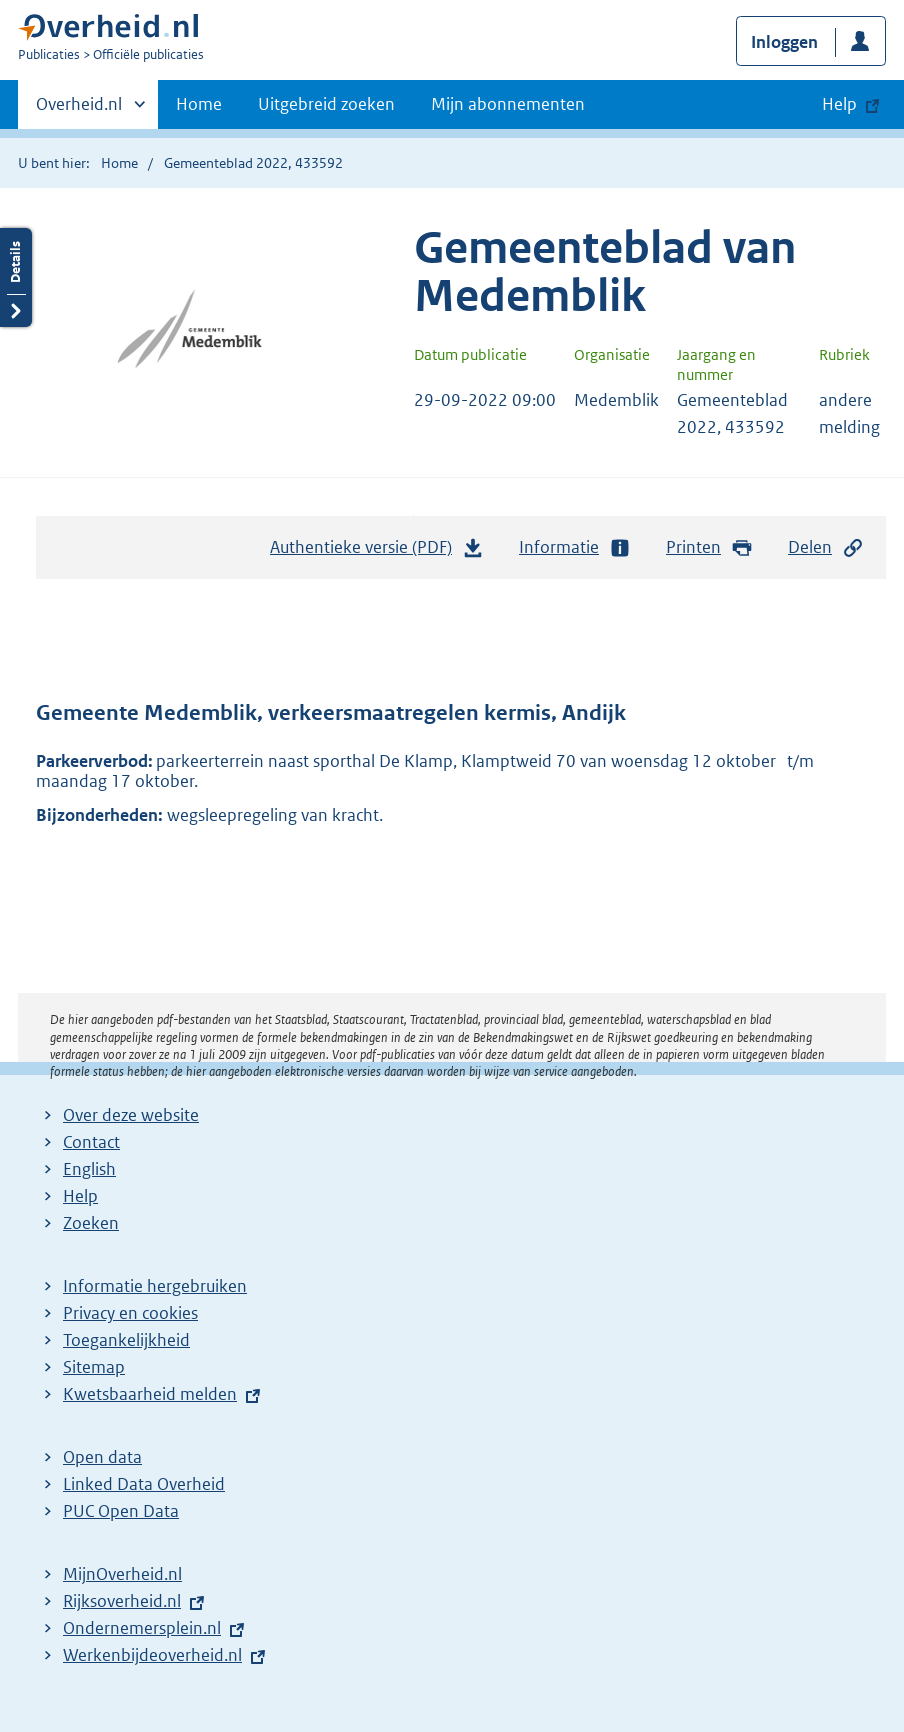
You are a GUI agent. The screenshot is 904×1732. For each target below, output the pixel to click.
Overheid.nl (79, 110)
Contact (91, 1142)
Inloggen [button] (784, 42)
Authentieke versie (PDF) (377, 552)
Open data (102, 1457)
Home (199, 104)
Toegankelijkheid (126, 1340)
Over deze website (131, 1115)
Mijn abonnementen (508, 104)
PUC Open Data (121, 1511)
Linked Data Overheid (144, 1484)
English (89, 1169)
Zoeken (91, 1223)
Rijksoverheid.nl (122, 1601)
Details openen (16, 277)
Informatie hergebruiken (155, 1286)
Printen (709, 547)
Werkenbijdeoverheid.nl (152, 1655)
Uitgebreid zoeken (326, 104)
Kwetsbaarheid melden (150, 1394)
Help (80, 1196)
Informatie (575, 547)
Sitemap (94, 1367)
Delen (826, 547)
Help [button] (839, 104)
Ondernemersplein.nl (142, 1628)
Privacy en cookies (130, 1313)
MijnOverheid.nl (122, 1574)
